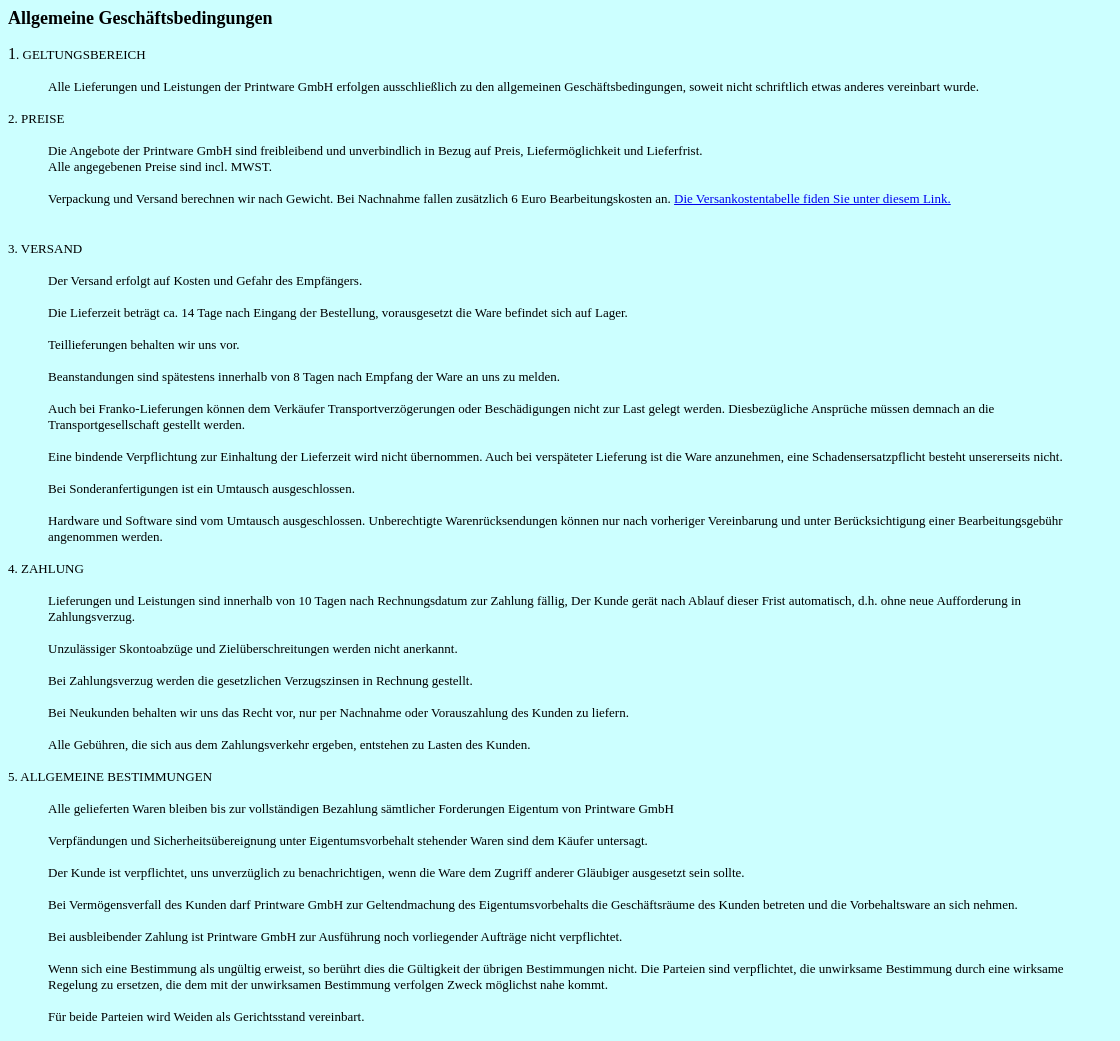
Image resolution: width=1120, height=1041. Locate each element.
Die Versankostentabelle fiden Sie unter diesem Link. (812, 198)
